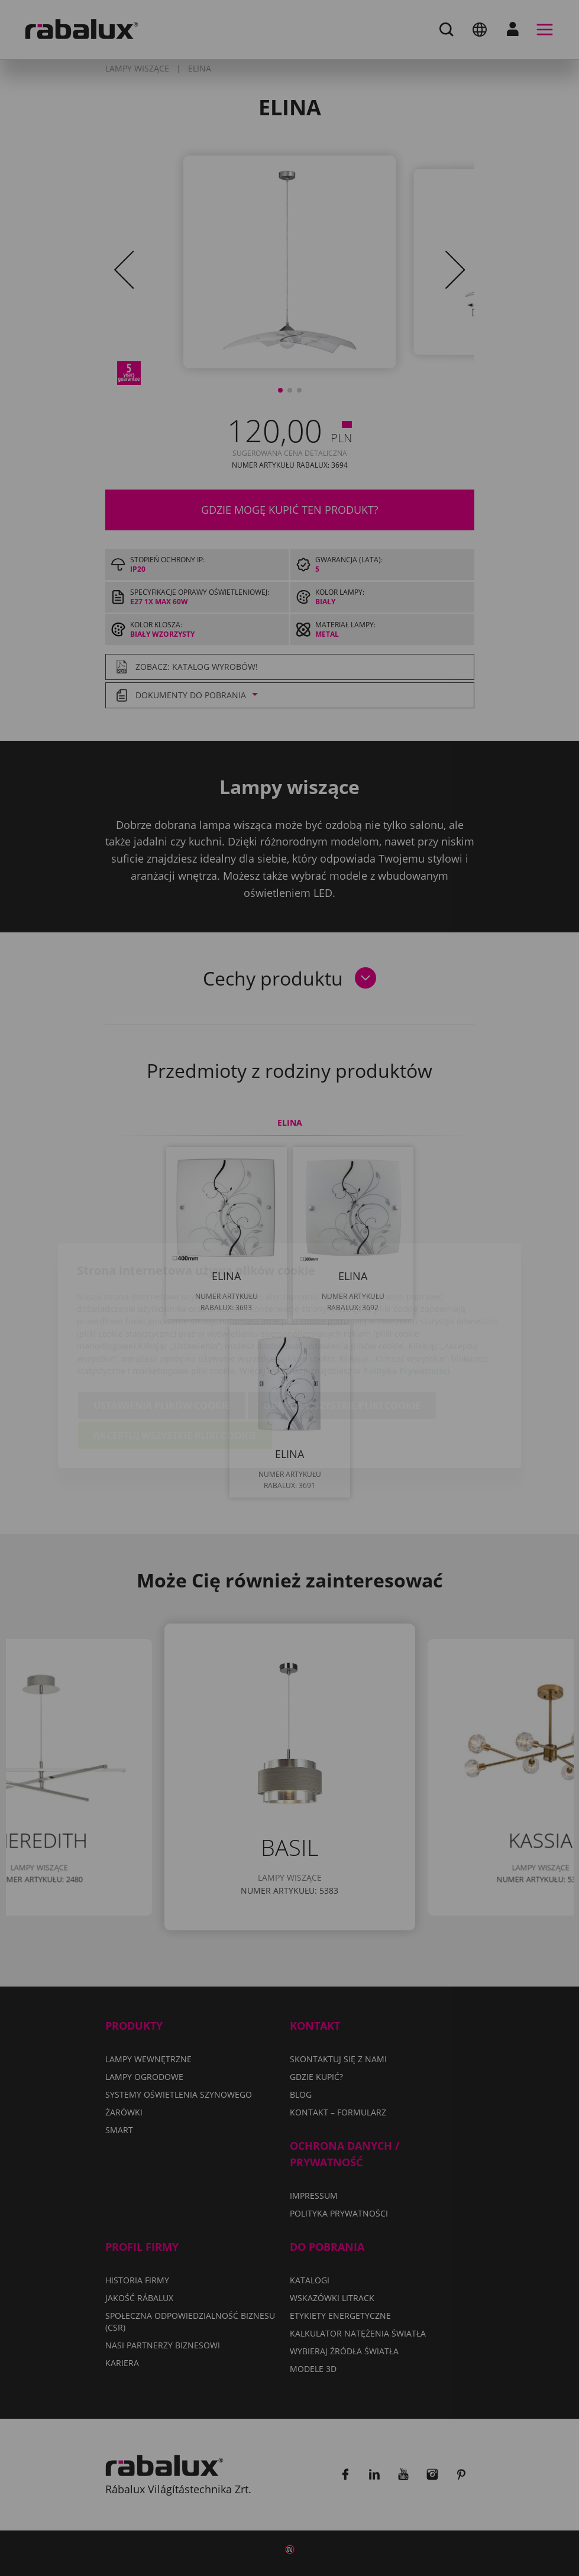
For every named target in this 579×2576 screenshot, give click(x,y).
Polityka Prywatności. (407, 1303)
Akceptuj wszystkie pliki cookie (175, 1368)
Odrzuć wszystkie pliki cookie (341, 1337)
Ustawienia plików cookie (161, 1337)
